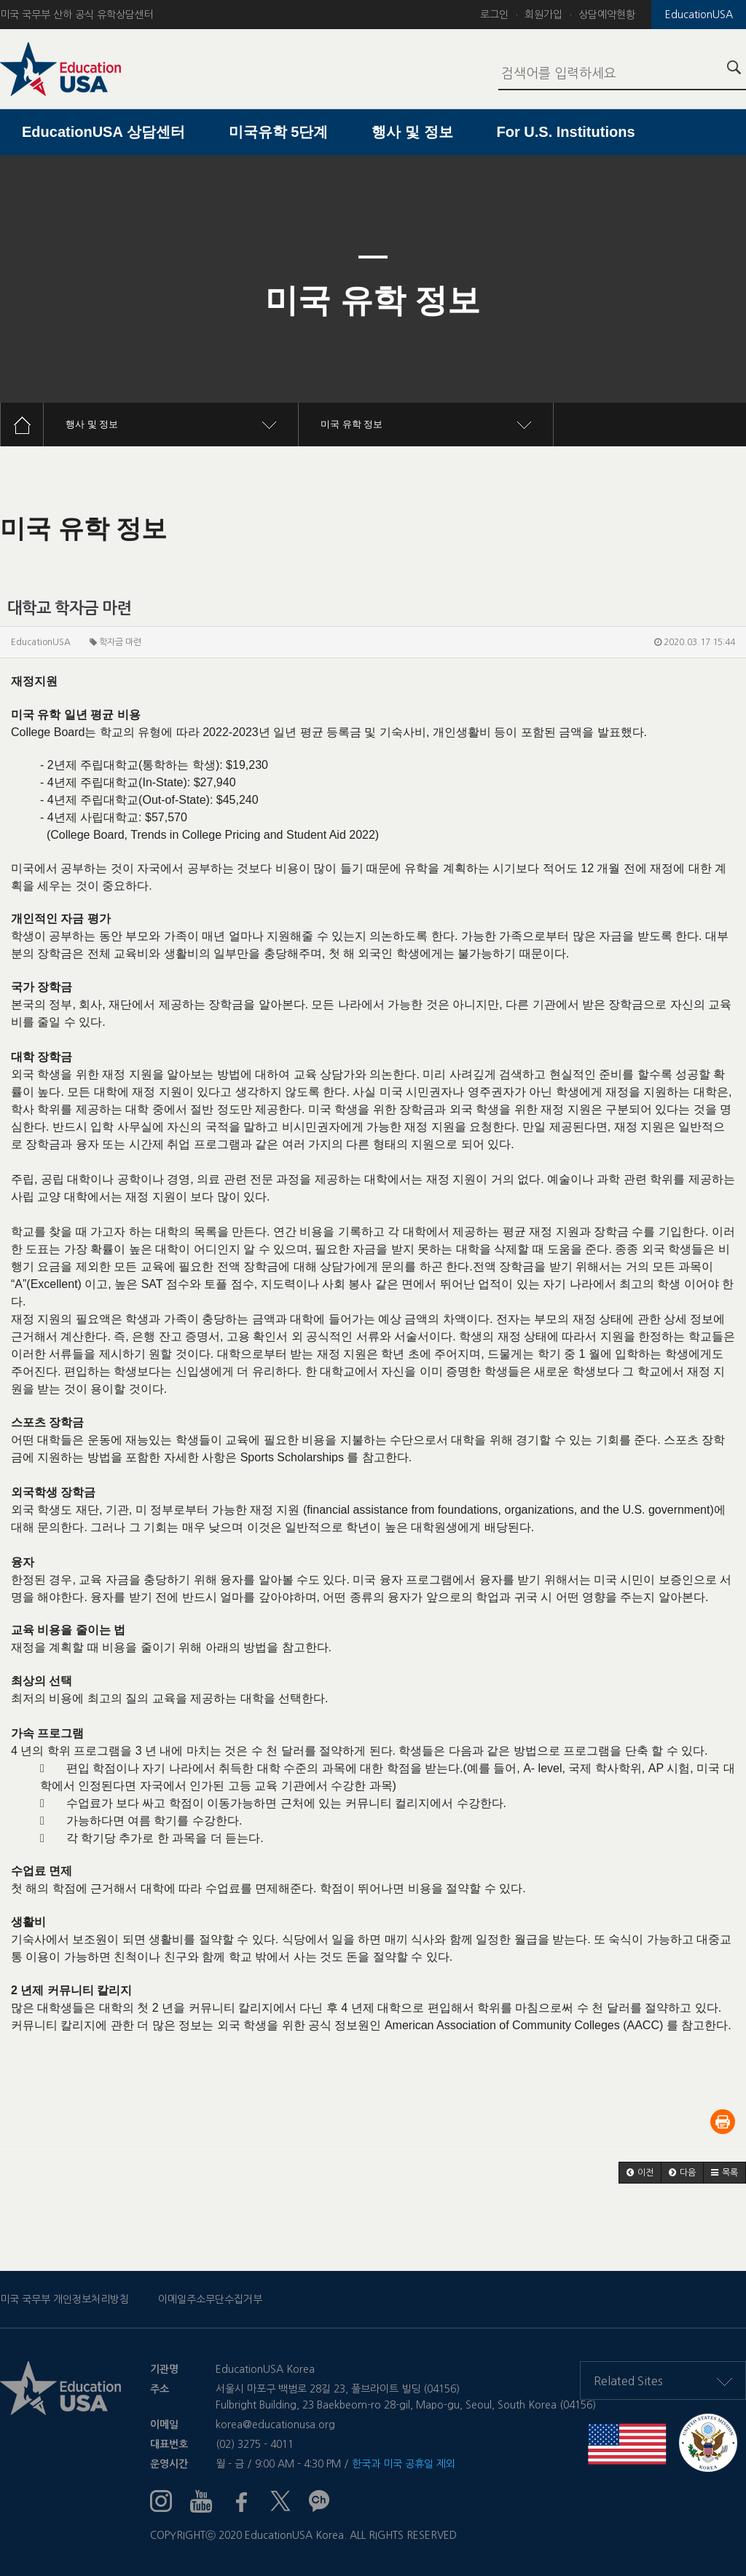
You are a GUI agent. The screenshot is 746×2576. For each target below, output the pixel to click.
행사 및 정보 (412, 132)
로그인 (494, 14)
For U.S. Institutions (566, 132)
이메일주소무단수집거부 (210, 2299)
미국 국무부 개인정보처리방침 (64, 2299)
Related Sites (663, 2381)
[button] (640, 2173)
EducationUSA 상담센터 (103, 132)
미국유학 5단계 (279, 132)
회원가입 (543, 14)
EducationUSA (699, 14)
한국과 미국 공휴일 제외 (403, 2464)
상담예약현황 (606, 14)
